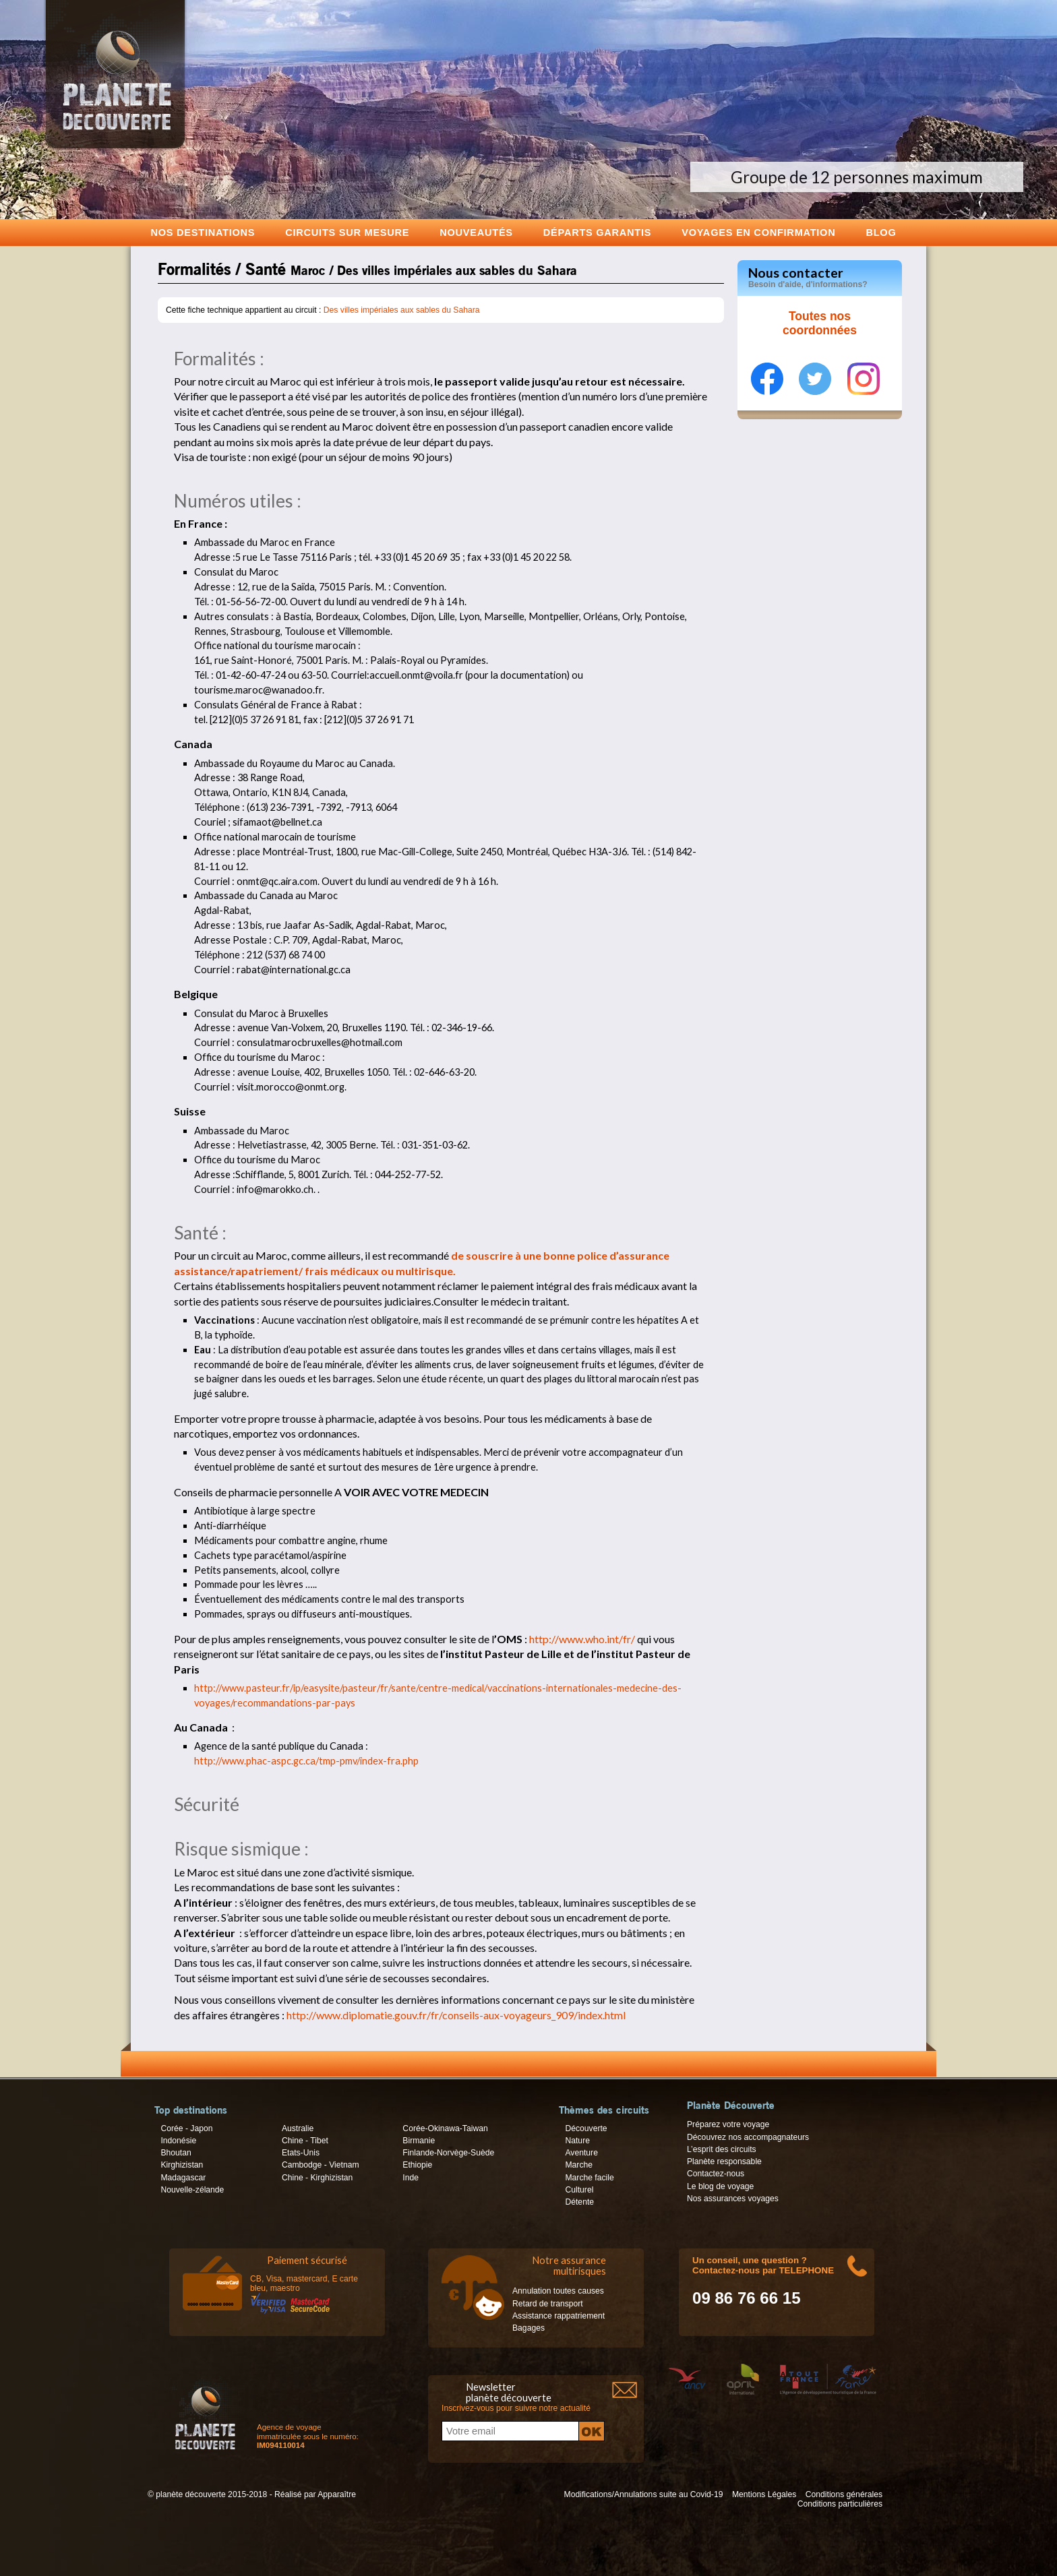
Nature (577, 2140)
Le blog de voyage (720, 2186)
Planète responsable (724, 2161)
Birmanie (418, 2140)
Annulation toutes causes (558, 2291)
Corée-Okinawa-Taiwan (444, 2128)
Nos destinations (203, 232)
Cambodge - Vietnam (320, 2165)
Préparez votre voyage (728, 2124)
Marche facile (589, 2177)
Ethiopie (417, 2165)
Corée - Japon (186, 2128)
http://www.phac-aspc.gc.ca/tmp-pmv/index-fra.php (306, 1761)
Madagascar (183, 2177)
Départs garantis (597, 232)
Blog (881, 232)
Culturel (579, 2190)
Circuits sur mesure (347, 232)
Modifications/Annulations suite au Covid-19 (643, 2494)
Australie (297, 2128)
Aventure (581, 2152)
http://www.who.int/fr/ (582, 1638)
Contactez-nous (715, 2173)
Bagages (528, 2328)
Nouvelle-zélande (192, 2190)
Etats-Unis (301, 2152)
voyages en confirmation (758, 232)
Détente (579, 2202)
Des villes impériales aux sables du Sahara (402, 310)
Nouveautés (476, 232)
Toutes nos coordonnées (820, 323)
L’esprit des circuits (721, 2149)
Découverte (586, 2128)
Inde (410, 2177)
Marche (579, 2165)
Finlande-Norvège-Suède (448, 2152)
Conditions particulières (839, 2504)
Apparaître (337, 2494)
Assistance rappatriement (558, 2316)
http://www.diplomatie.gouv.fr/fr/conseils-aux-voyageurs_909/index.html (456, 2014)
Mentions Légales (764, 2494)
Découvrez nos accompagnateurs (748, 2137)
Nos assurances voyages (733, 2198)
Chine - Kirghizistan (317, 2177)
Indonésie (178, 2140)
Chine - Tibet (305, 2140)
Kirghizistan (181, 2165)
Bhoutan (175, 2152)
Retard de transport (547, 2303)
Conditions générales (844, 2494)
